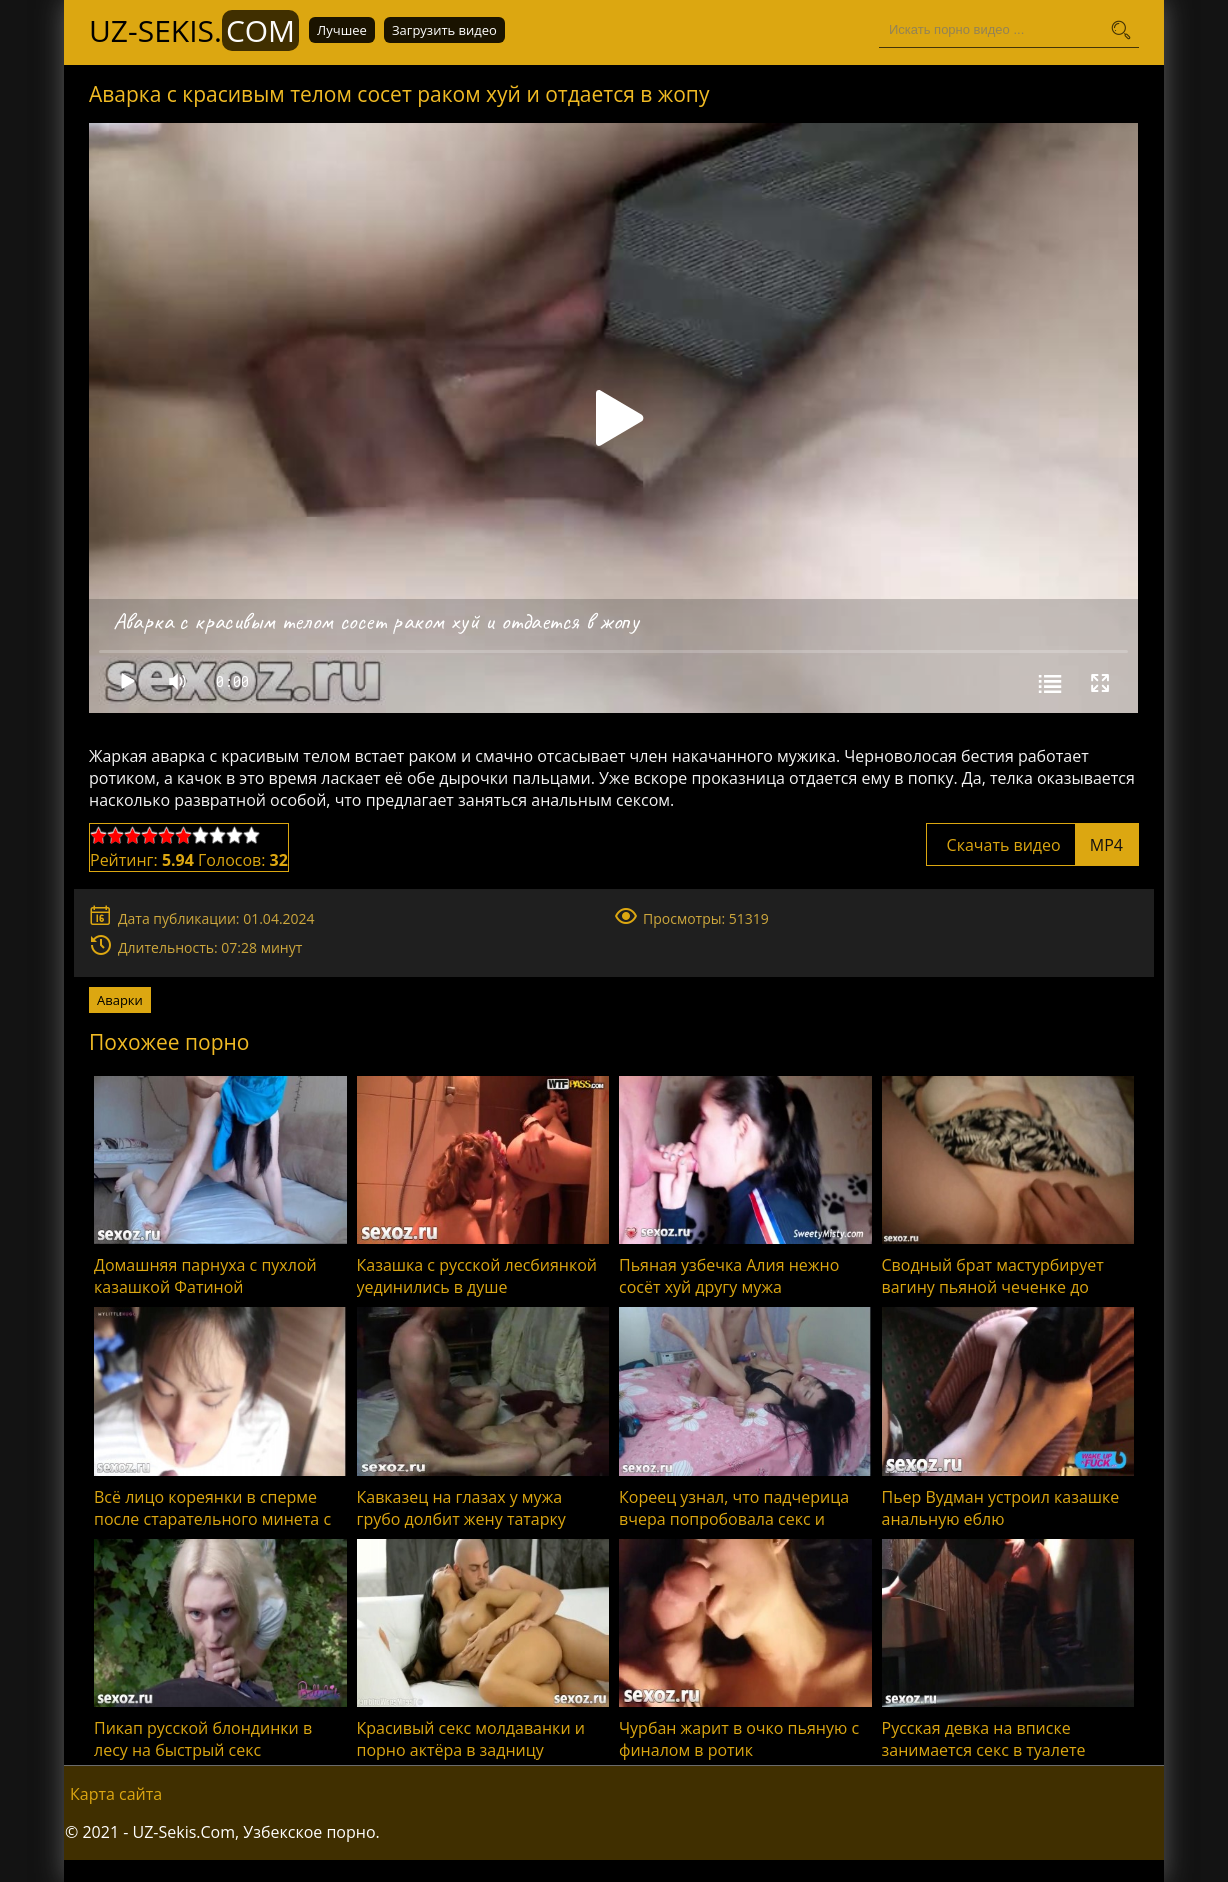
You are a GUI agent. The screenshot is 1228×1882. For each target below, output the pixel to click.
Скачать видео (1032, 845)
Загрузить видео (444, 30)
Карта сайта (116, 1794)
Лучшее (342, 30)
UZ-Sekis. (194, 30)
